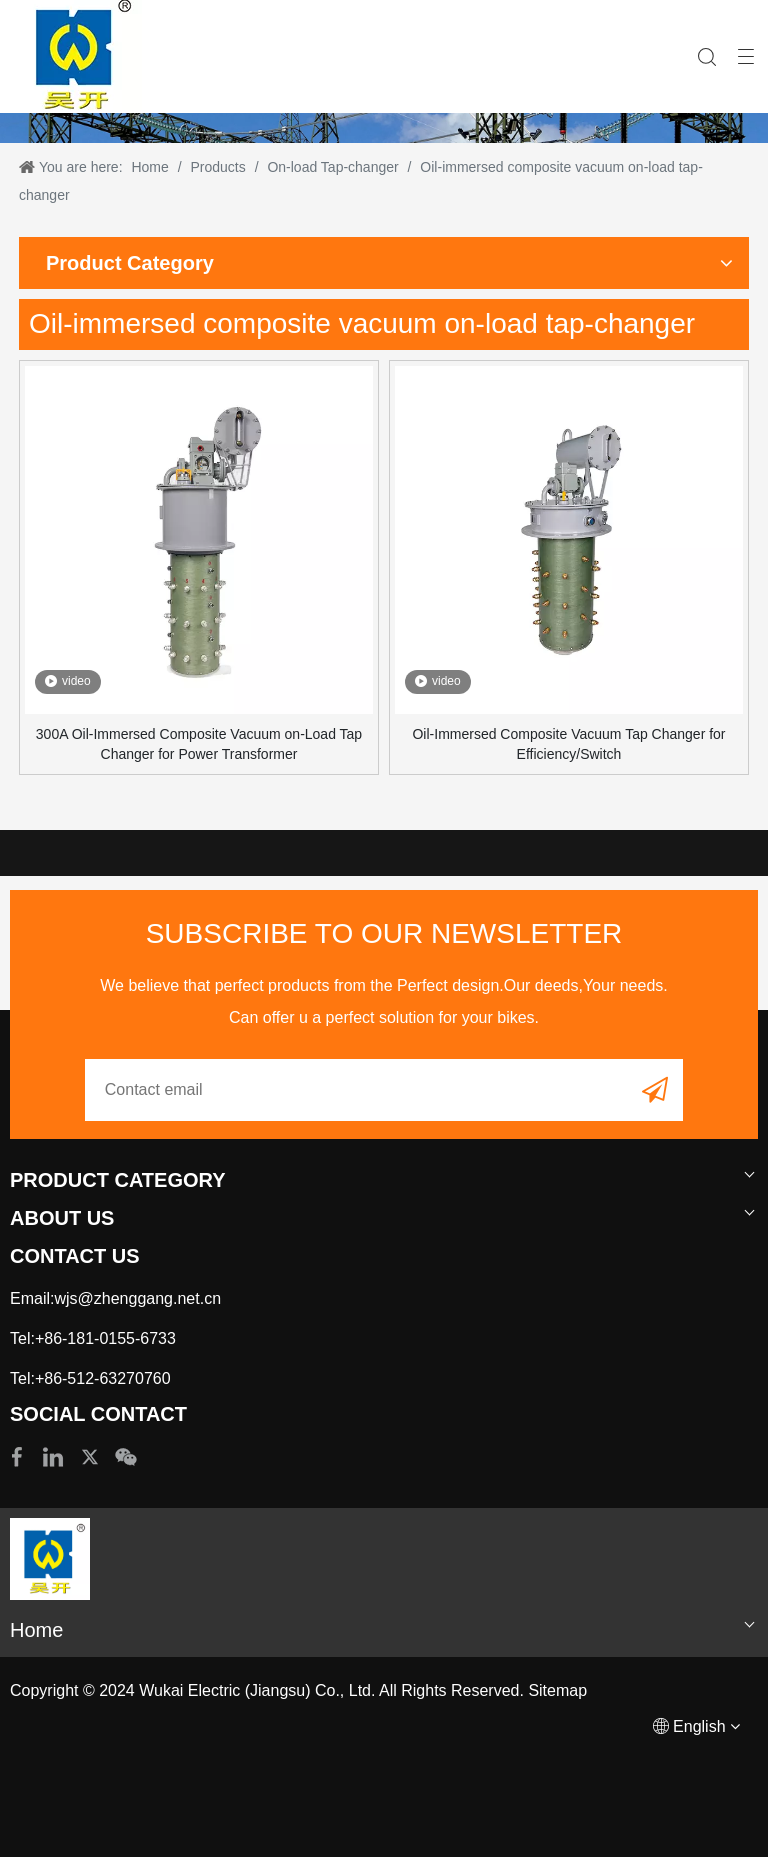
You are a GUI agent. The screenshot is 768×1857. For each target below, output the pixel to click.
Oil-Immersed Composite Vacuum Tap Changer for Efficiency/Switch (568, 744)
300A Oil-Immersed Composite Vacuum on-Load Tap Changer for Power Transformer (199, 744)
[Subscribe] (655, 1089)
